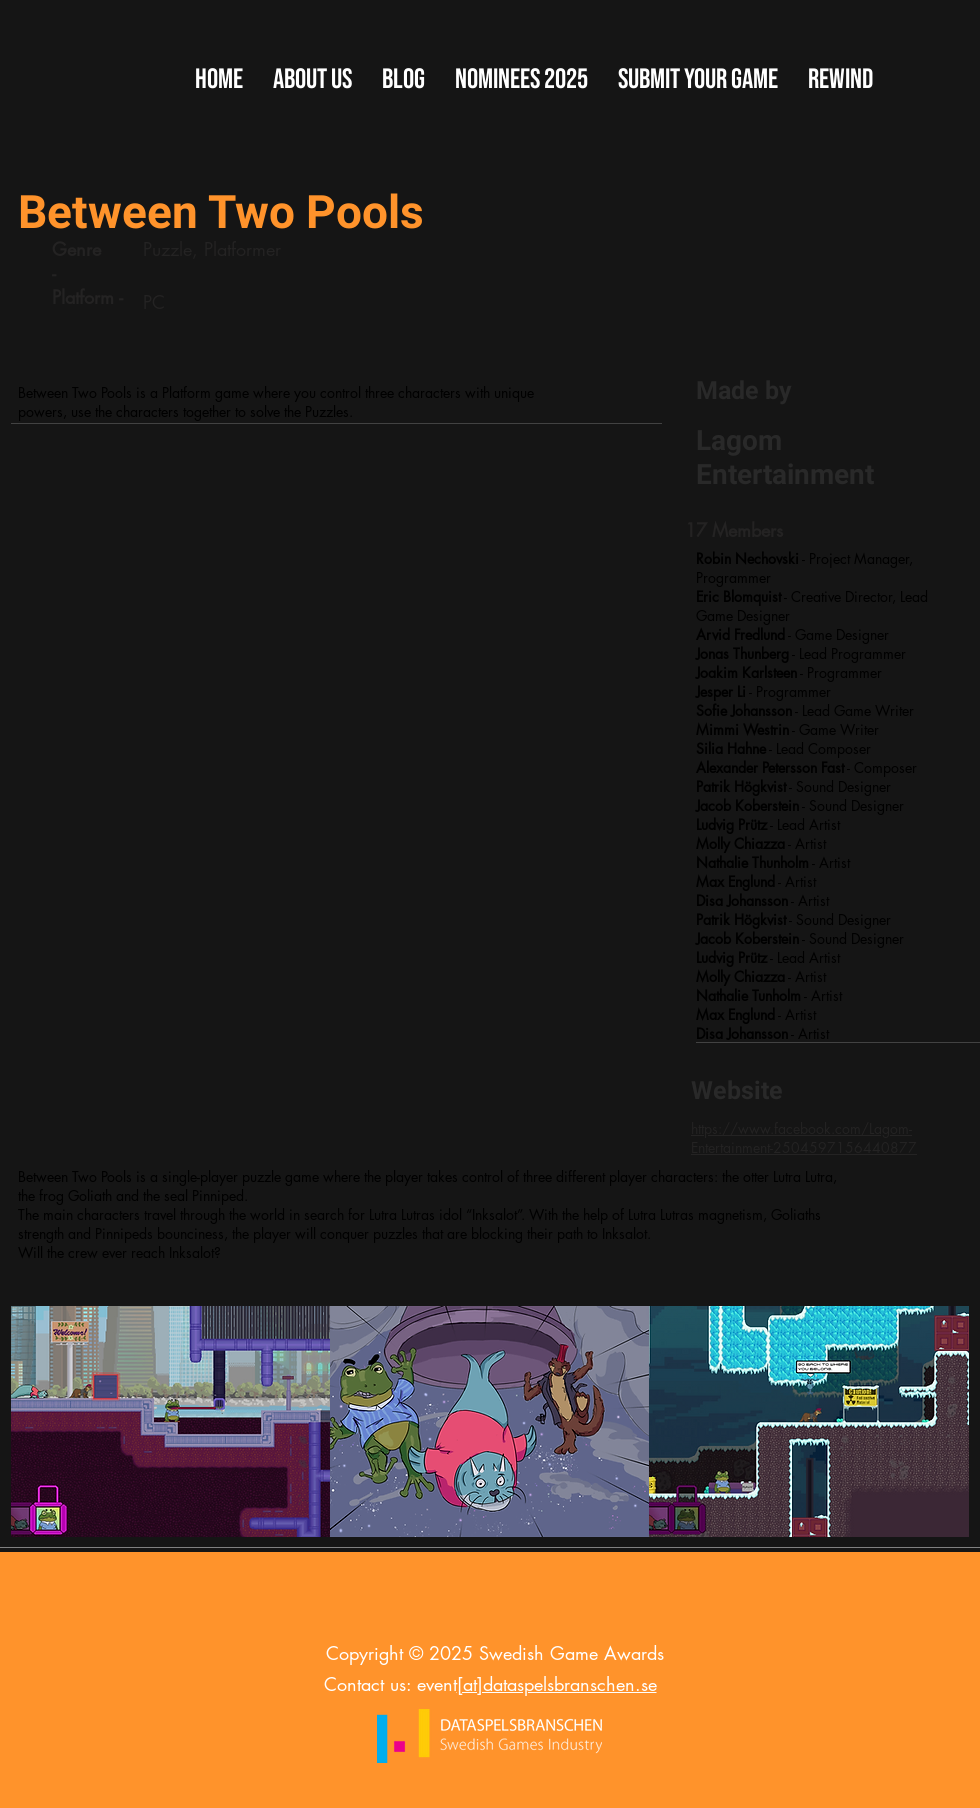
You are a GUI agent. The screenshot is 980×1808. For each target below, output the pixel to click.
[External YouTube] (335, 679)
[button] (698, 80)
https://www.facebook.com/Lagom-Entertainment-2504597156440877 (804, 1138)
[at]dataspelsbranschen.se (557, 1684)
